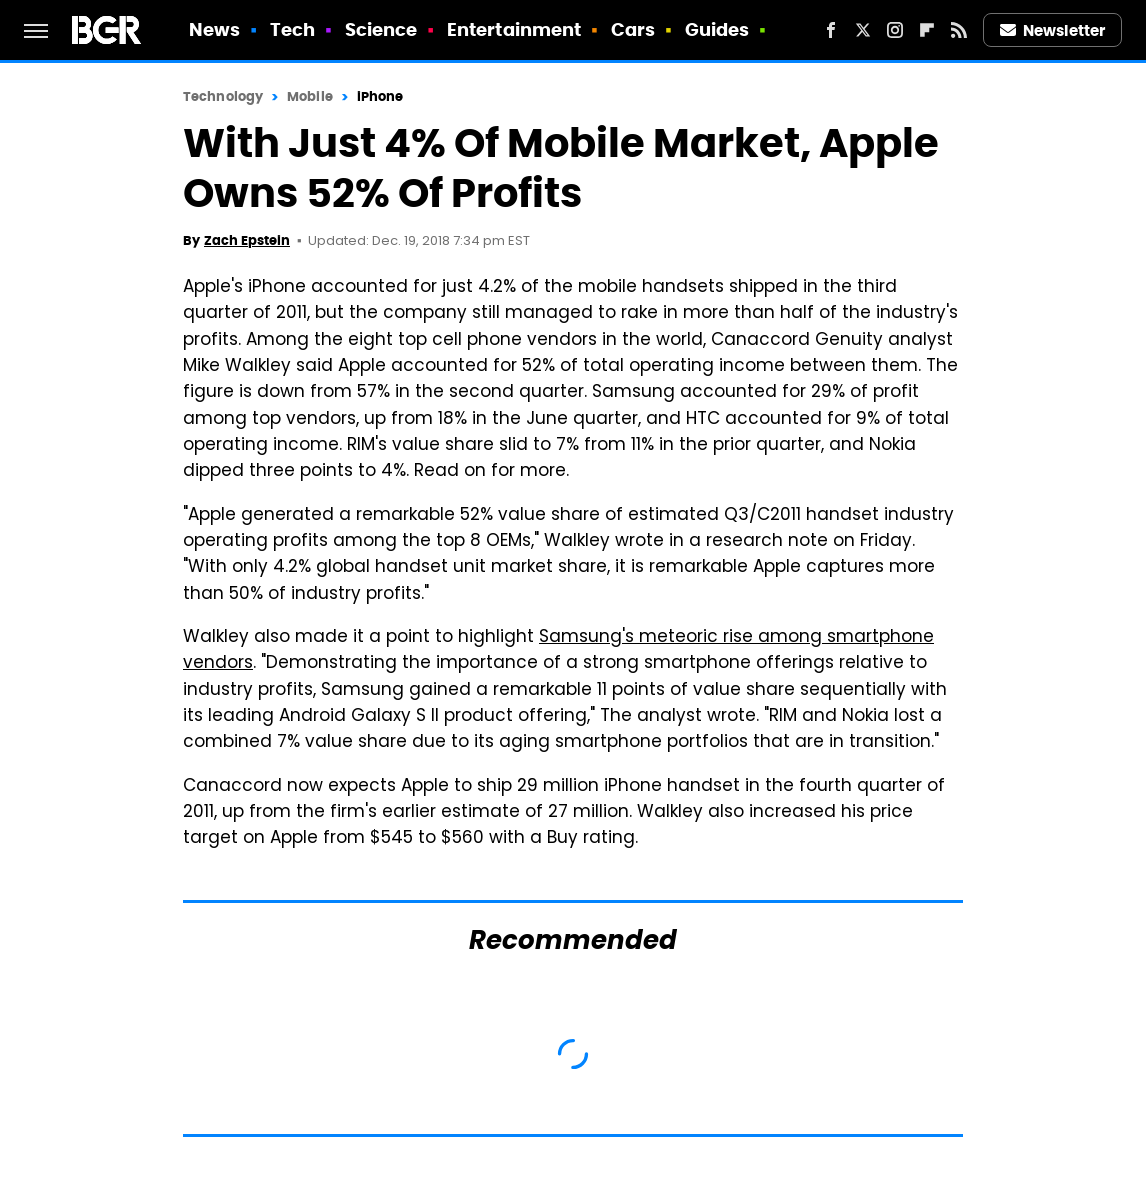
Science (381, 29)
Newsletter (1053, 30)
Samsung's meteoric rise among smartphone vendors (558, 651)
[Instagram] (895, 30)
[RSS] (959, 30)
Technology (223, 96)
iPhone (380, 96)
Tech (292, 29)
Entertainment (514, 29)
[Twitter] (863, 30)
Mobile (310, 96)
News (214, 29)
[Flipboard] (927, 30)
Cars (633, 29)
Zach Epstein (247, 240)
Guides (717, 29)
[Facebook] (831, 30)
